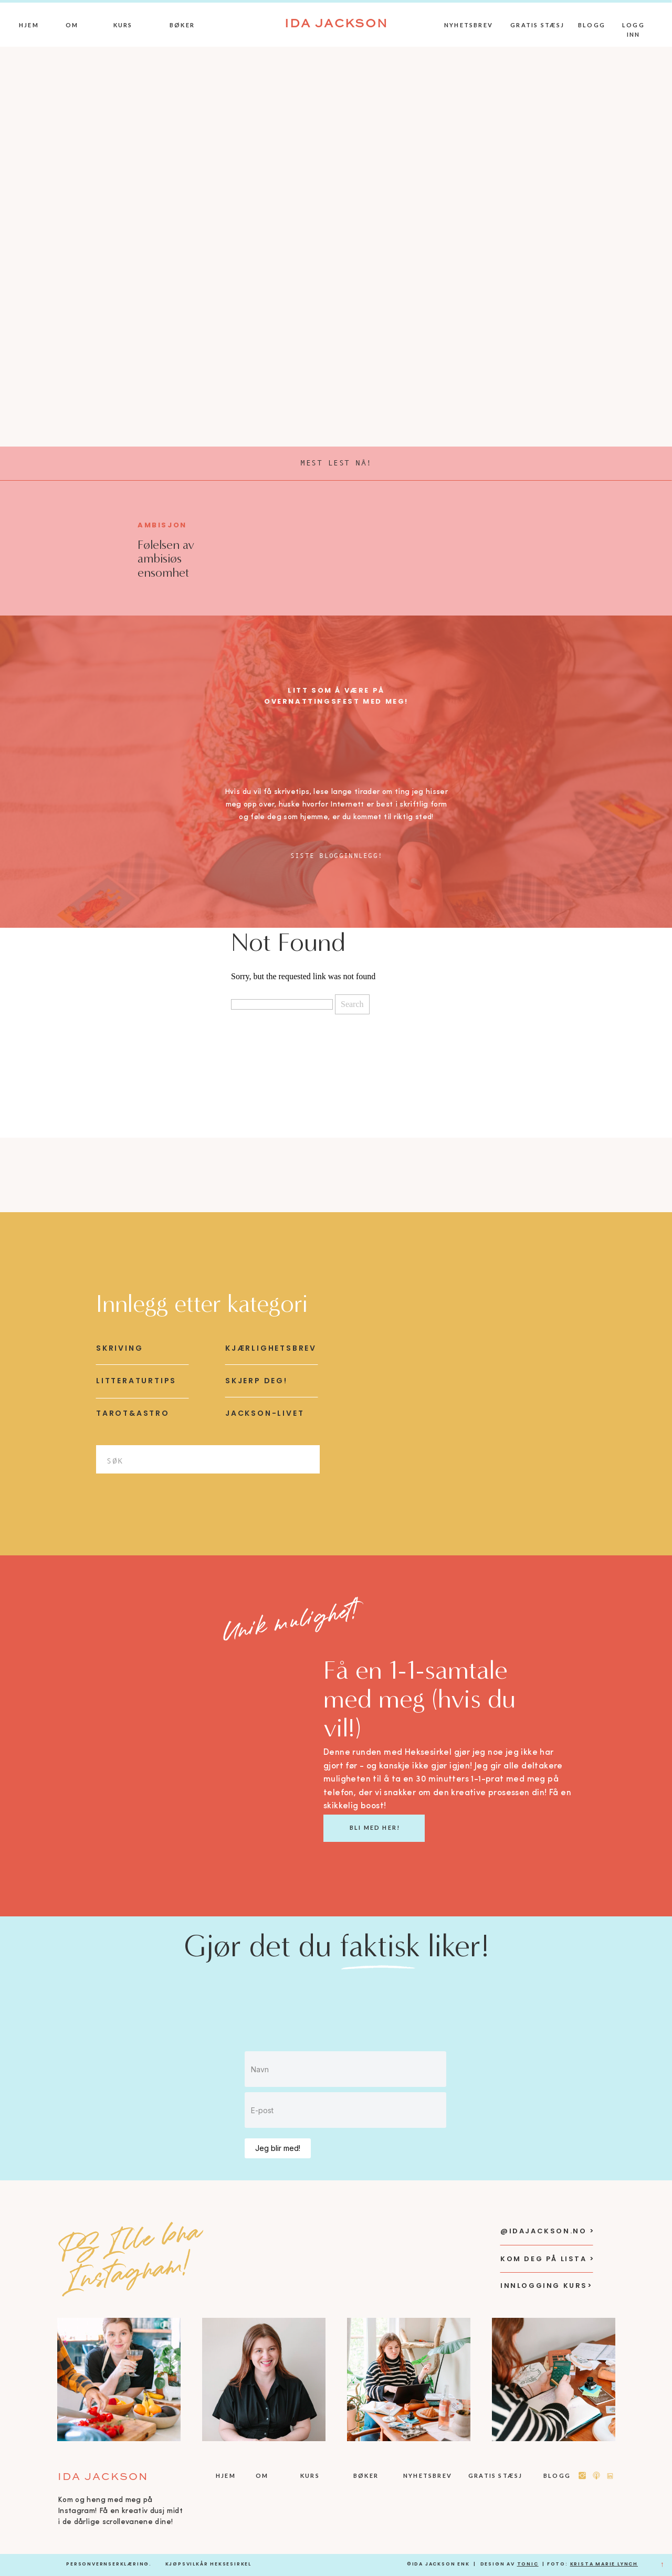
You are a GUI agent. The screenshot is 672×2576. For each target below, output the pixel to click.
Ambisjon (162, 525)
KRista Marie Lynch (604, 2564)
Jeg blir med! (277, 2148)
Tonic (528, 2564)
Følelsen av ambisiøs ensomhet (166, 558)
